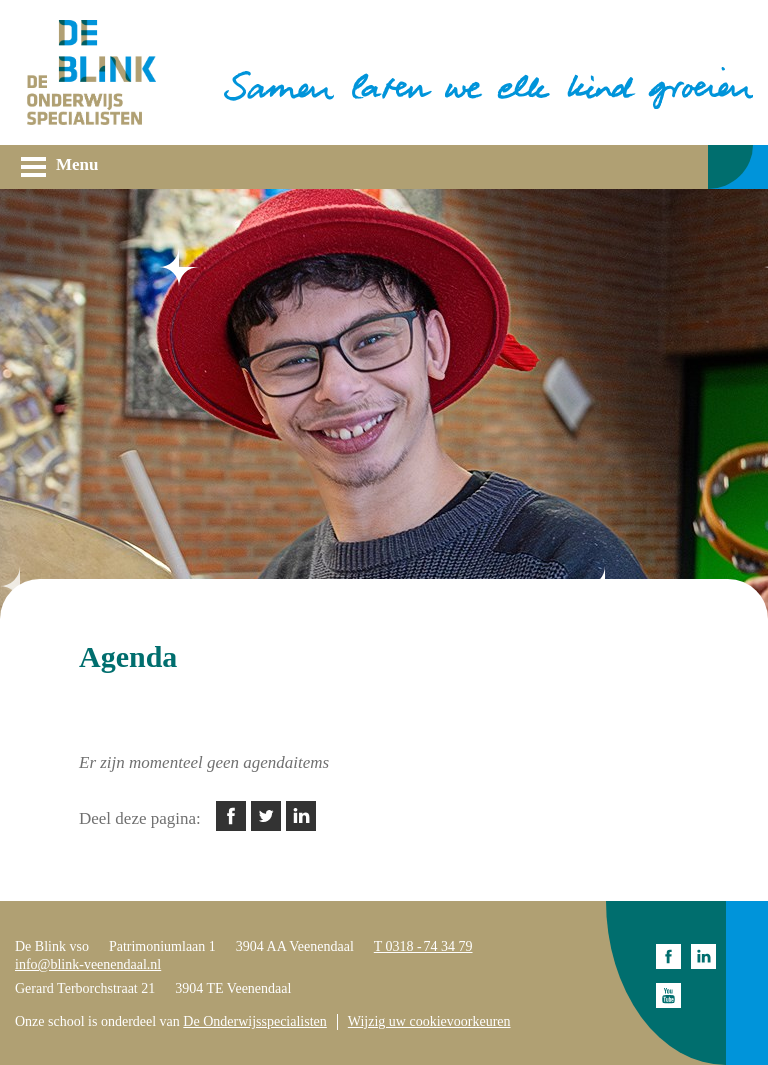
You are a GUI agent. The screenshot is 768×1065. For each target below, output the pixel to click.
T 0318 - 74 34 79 (423, 946)
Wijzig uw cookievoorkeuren (429, 1021)
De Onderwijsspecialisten (254, 1021)
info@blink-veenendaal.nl (88, 964)
